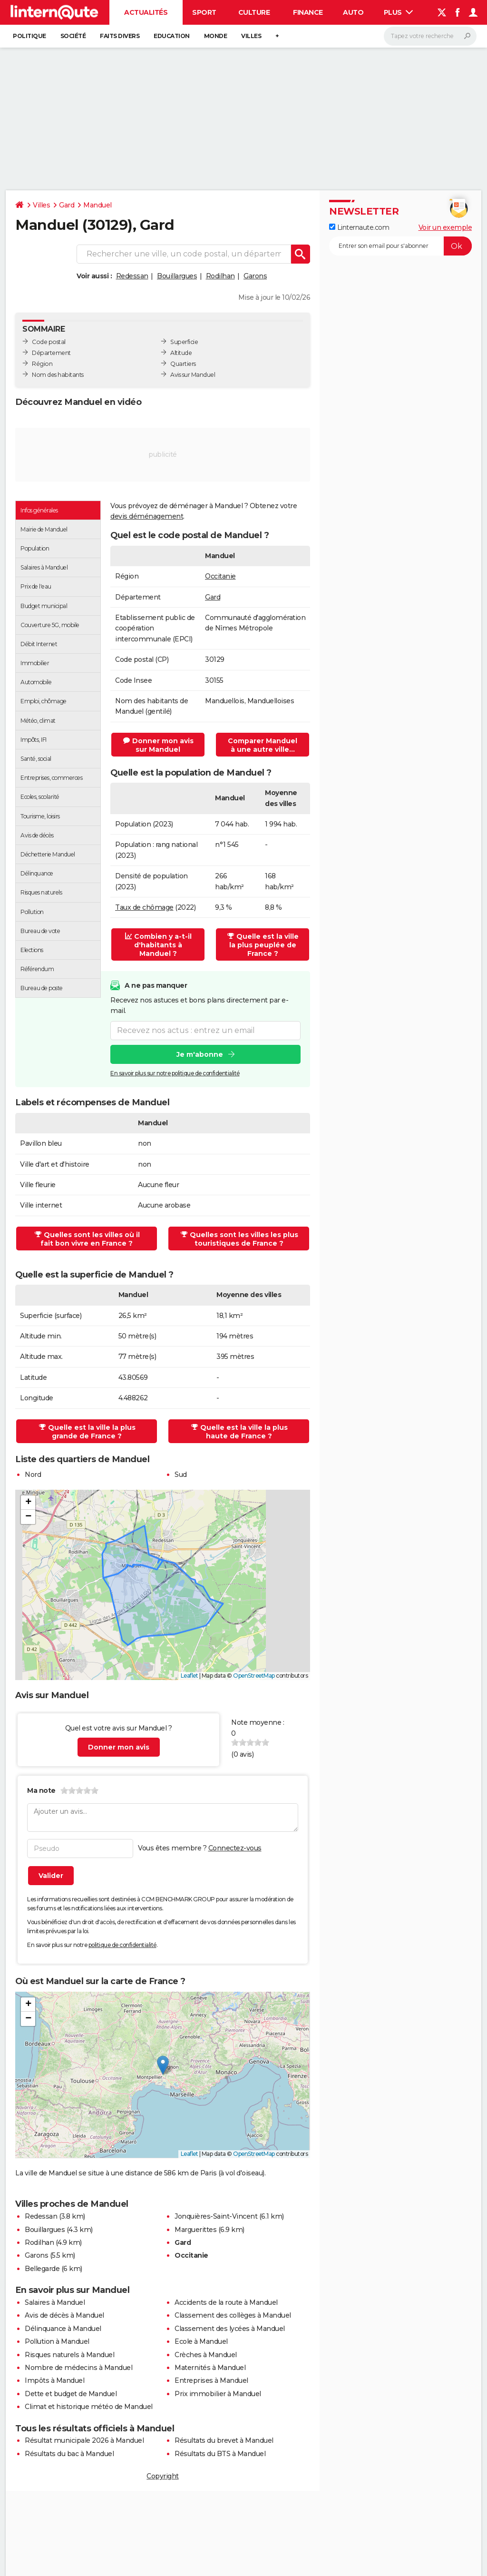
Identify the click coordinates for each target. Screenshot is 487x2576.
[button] (28, 1502)
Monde (215, 35)
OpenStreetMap (254, 1675)
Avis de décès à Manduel (64, 2315)
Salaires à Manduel (55, 2302)
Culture (254, 12)
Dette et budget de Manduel (71, 2393)
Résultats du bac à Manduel (69, 2453)
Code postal (49, 341)
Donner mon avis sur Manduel (158, 745)
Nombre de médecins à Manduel (78, 2367)
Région (42, 363)
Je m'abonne (199, 1054)
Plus (398, 12)
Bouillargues (177, 276)
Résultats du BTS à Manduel (220, 2453)
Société (73, 35)
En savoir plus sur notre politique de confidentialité (175, 1073)
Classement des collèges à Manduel (233, 2315)
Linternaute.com (359, 227)
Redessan (132, 276)
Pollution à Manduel (57, 2341)
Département (51, 352)
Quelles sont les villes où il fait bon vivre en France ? (87, 1239)
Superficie (184, 341)
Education (172, 35)
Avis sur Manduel (192, 374)
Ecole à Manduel (201, 2341)
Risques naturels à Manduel (69, 2354)
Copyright (162, 2476)
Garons (255, 276)
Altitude (181, 352)
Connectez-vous (235, 1848)
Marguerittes (195, 2229)
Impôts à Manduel (54, 2380)
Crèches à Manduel (206, 2354)
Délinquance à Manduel (63, 2328)
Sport (204, 12)
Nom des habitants (58, 374)
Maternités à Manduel (210, 2367)
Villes (251, 35)
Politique (29, 35)
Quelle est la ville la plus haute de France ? (239, 1431)
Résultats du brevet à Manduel (224, 2440)
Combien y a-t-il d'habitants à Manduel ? (158, 945)
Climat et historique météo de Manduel (89, 2406)
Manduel (97, 205)
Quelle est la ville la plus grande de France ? (87, 1431)
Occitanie (220, 576)
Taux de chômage (144, 907)
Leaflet (189, 1675)
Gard (66, 205)
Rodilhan (220, 276)
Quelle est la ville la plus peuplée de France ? (263, 945)
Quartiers (183, 363)
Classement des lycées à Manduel (230, 2328)
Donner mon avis (118, 1747)
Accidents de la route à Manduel (226, 2302)
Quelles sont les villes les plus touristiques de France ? (239, 1239)
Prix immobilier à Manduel (218, 2393)
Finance (308, 12)
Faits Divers (119, 35)
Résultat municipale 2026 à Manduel (84, 2440)
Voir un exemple (445, 227)
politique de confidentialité (122, 1944)
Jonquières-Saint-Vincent (216, 2216)
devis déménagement (146, 516)
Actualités (145, 12)
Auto (353, 12)
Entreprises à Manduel (211, 2380)
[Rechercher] (430, 36)
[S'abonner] (400, 246)
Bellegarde (42, 2268)
